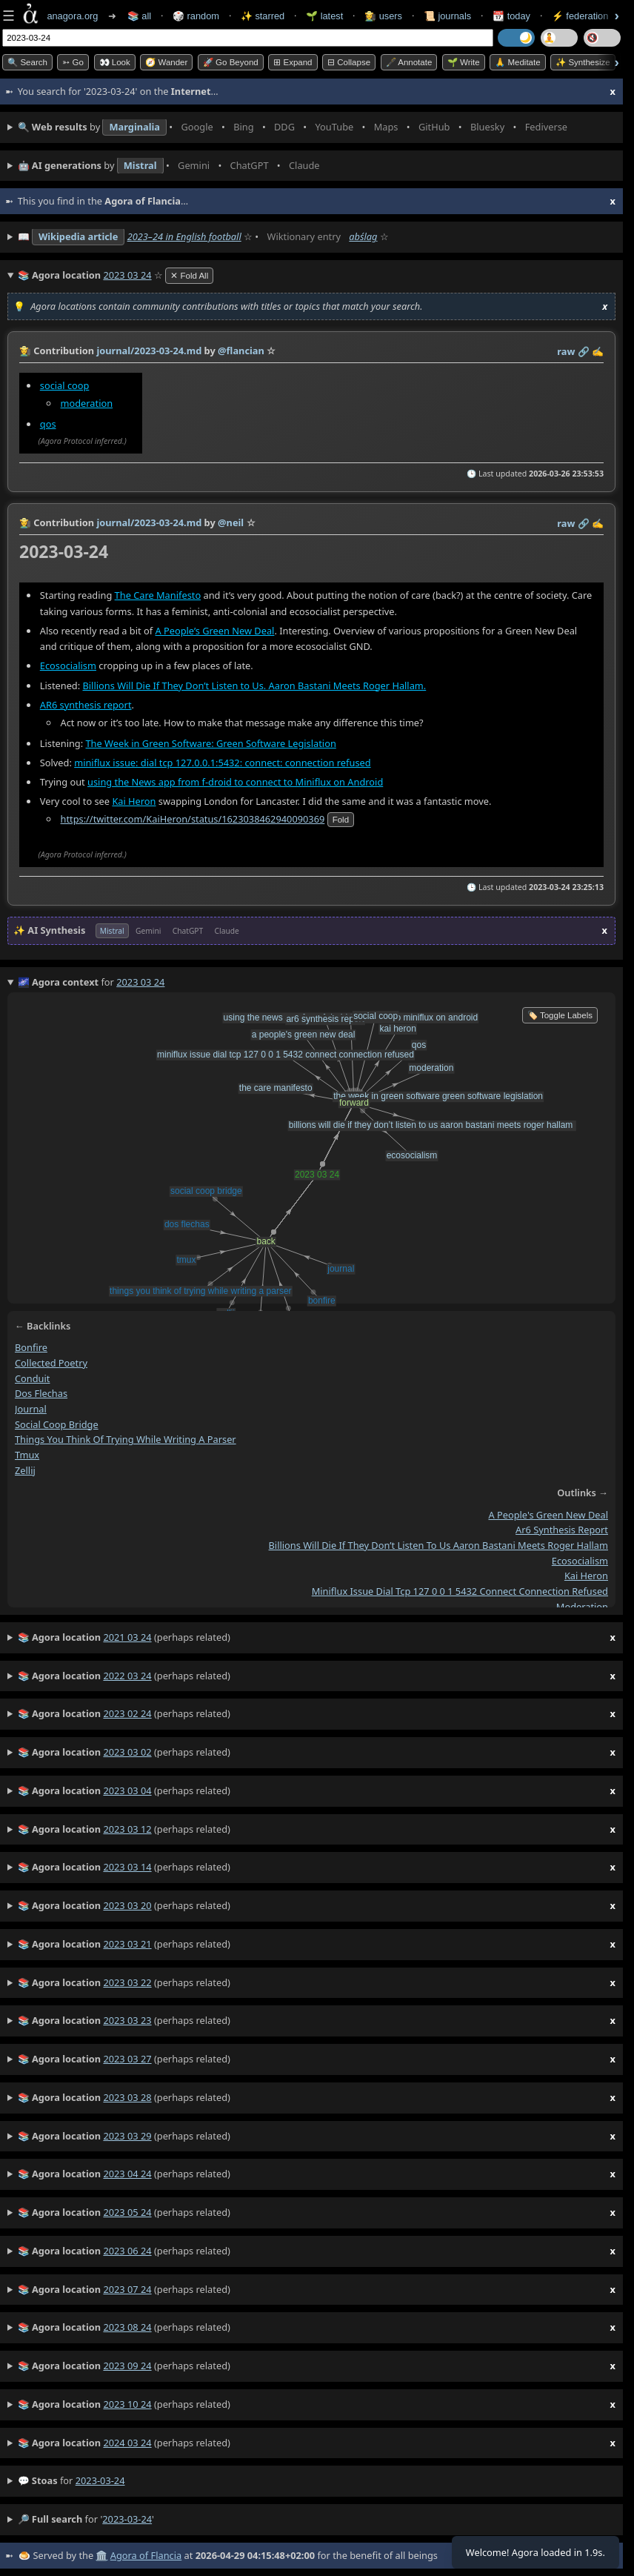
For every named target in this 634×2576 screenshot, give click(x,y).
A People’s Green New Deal (214, 630)
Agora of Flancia (145, 2555)
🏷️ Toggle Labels (560, 1015)
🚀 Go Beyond (230, 62)
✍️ (598, 351)
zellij (25, 1470)
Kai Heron (134, 801)
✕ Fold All (189, 275)
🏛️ (101, 2555)
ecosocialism (580, 1560)
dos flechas (41, 1393)
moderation (87, 402)
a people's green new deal (548, 1514)
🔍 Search (27, 62)
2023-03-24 (100, 2480)
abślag (363, 236)
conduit (32, 1377)
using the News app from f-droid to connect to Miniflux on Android (235, 782)
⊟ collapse (348, 62)
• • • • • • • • (296, 127)
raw (566, 351)
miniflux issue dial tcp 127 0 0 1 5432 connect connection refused (460, 1591)
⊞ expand (292, 62)
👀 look (114, 62)
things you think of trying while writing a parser (125, 1439)
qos (48, 423)
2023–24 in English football (184, 236)
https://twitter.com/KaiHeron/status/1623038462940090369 (193, 819)
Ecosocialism (68, 665)
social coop (65, 384)
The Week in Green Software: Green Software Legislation (211, 743)
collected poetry (51, 1363)
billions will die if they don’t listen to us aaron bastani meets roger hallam (438, 1545)
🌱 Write (463, 62)
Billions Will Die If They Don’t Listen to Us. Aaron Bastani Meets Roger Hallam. (255, 684)
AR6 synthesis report (86, 704)
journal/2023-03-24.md (148, 350)
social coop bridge (57, 1423)
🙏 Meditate (517, 62)
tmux (27, 1454)
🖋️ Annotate (409, 62)
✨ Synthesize (582, 62)
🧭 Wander (166, 62)
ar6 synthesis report (561, 1529)
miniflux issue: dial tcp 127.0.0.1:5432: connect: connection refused (222, 762)
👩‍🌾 (25, 350)
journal (31, 1408)
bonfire (31, 1347)
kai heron (586, 1575)
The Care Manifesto (158, 595)
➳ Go (73, 62)
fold (341, 819)
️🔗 (584, 351)
